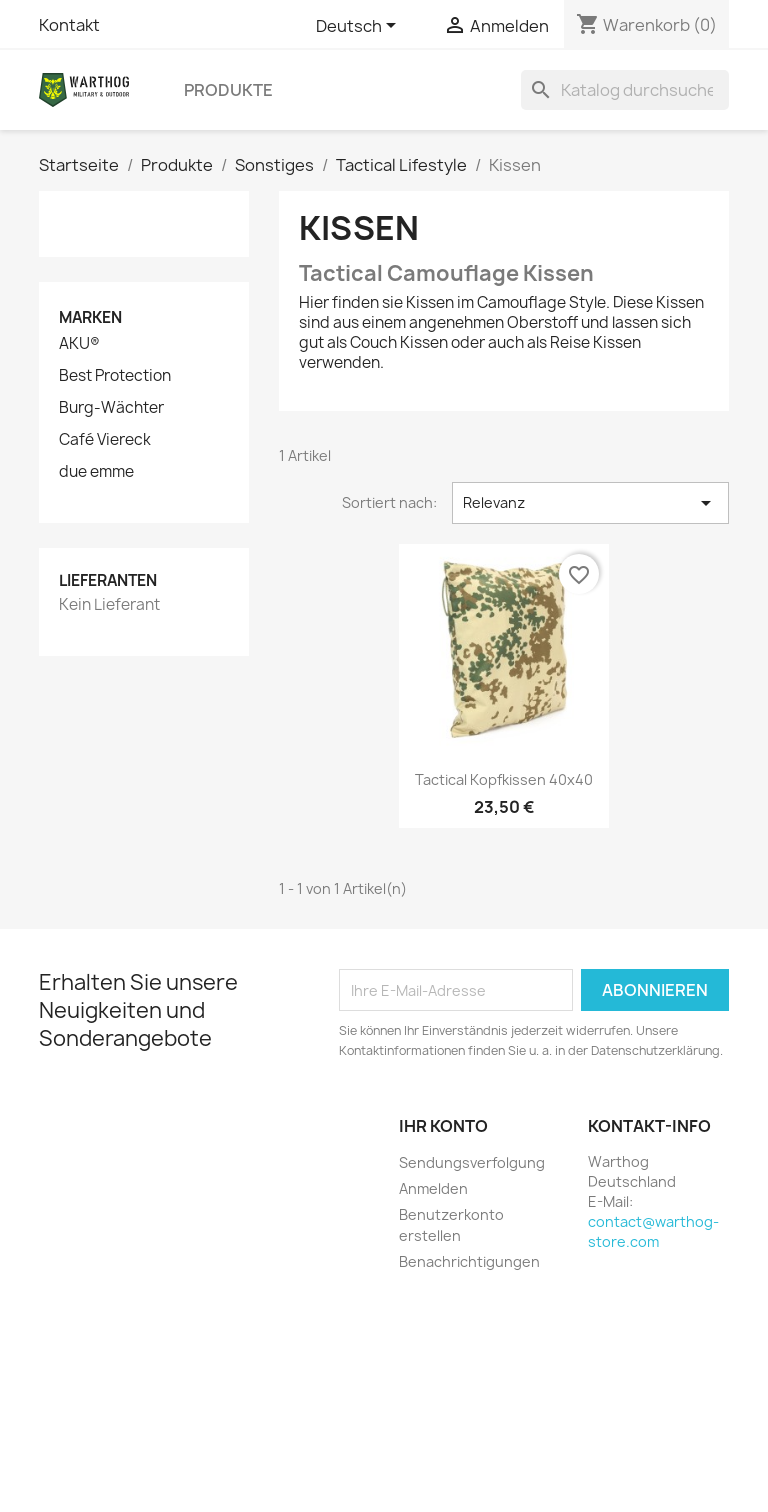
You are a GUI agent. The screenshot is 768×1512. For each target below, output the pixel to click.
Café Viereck (105, 440)
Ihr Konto (443, 1126)
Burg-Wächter (111, 408)
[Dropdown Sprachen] (359, 27)
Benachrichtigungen (469, 1261)
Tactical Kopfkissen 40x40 (504, 779)
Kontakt (69, 25)
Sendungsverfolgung (472, 1162)
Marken (90, 317)
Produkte (228, 90)
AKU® (79, 344)
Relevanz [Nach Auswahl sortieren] (590, 503)
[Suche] (625, 90)
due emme (96, 472)
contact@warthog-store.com (653, 1231)
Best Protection (115, 376)
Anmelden (433, 1188)
